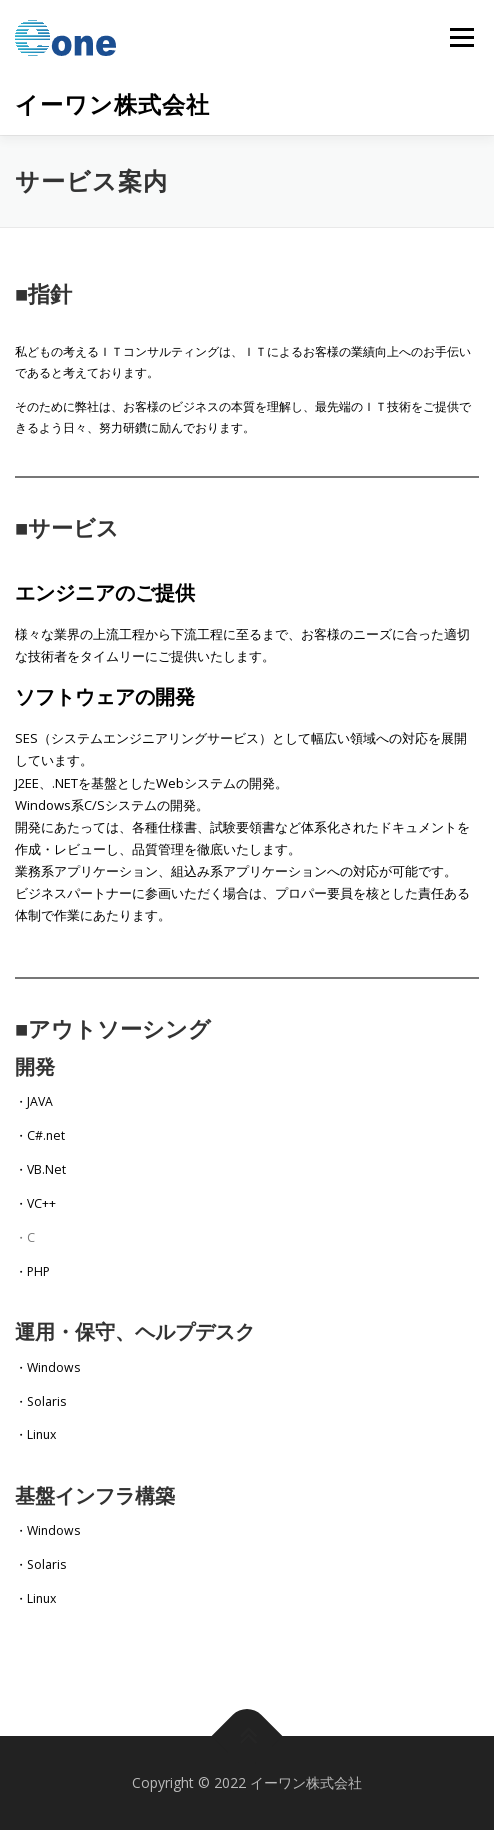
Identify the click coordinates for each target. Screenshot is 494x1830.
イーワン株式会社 (112, 104)
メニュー (461, 37)
